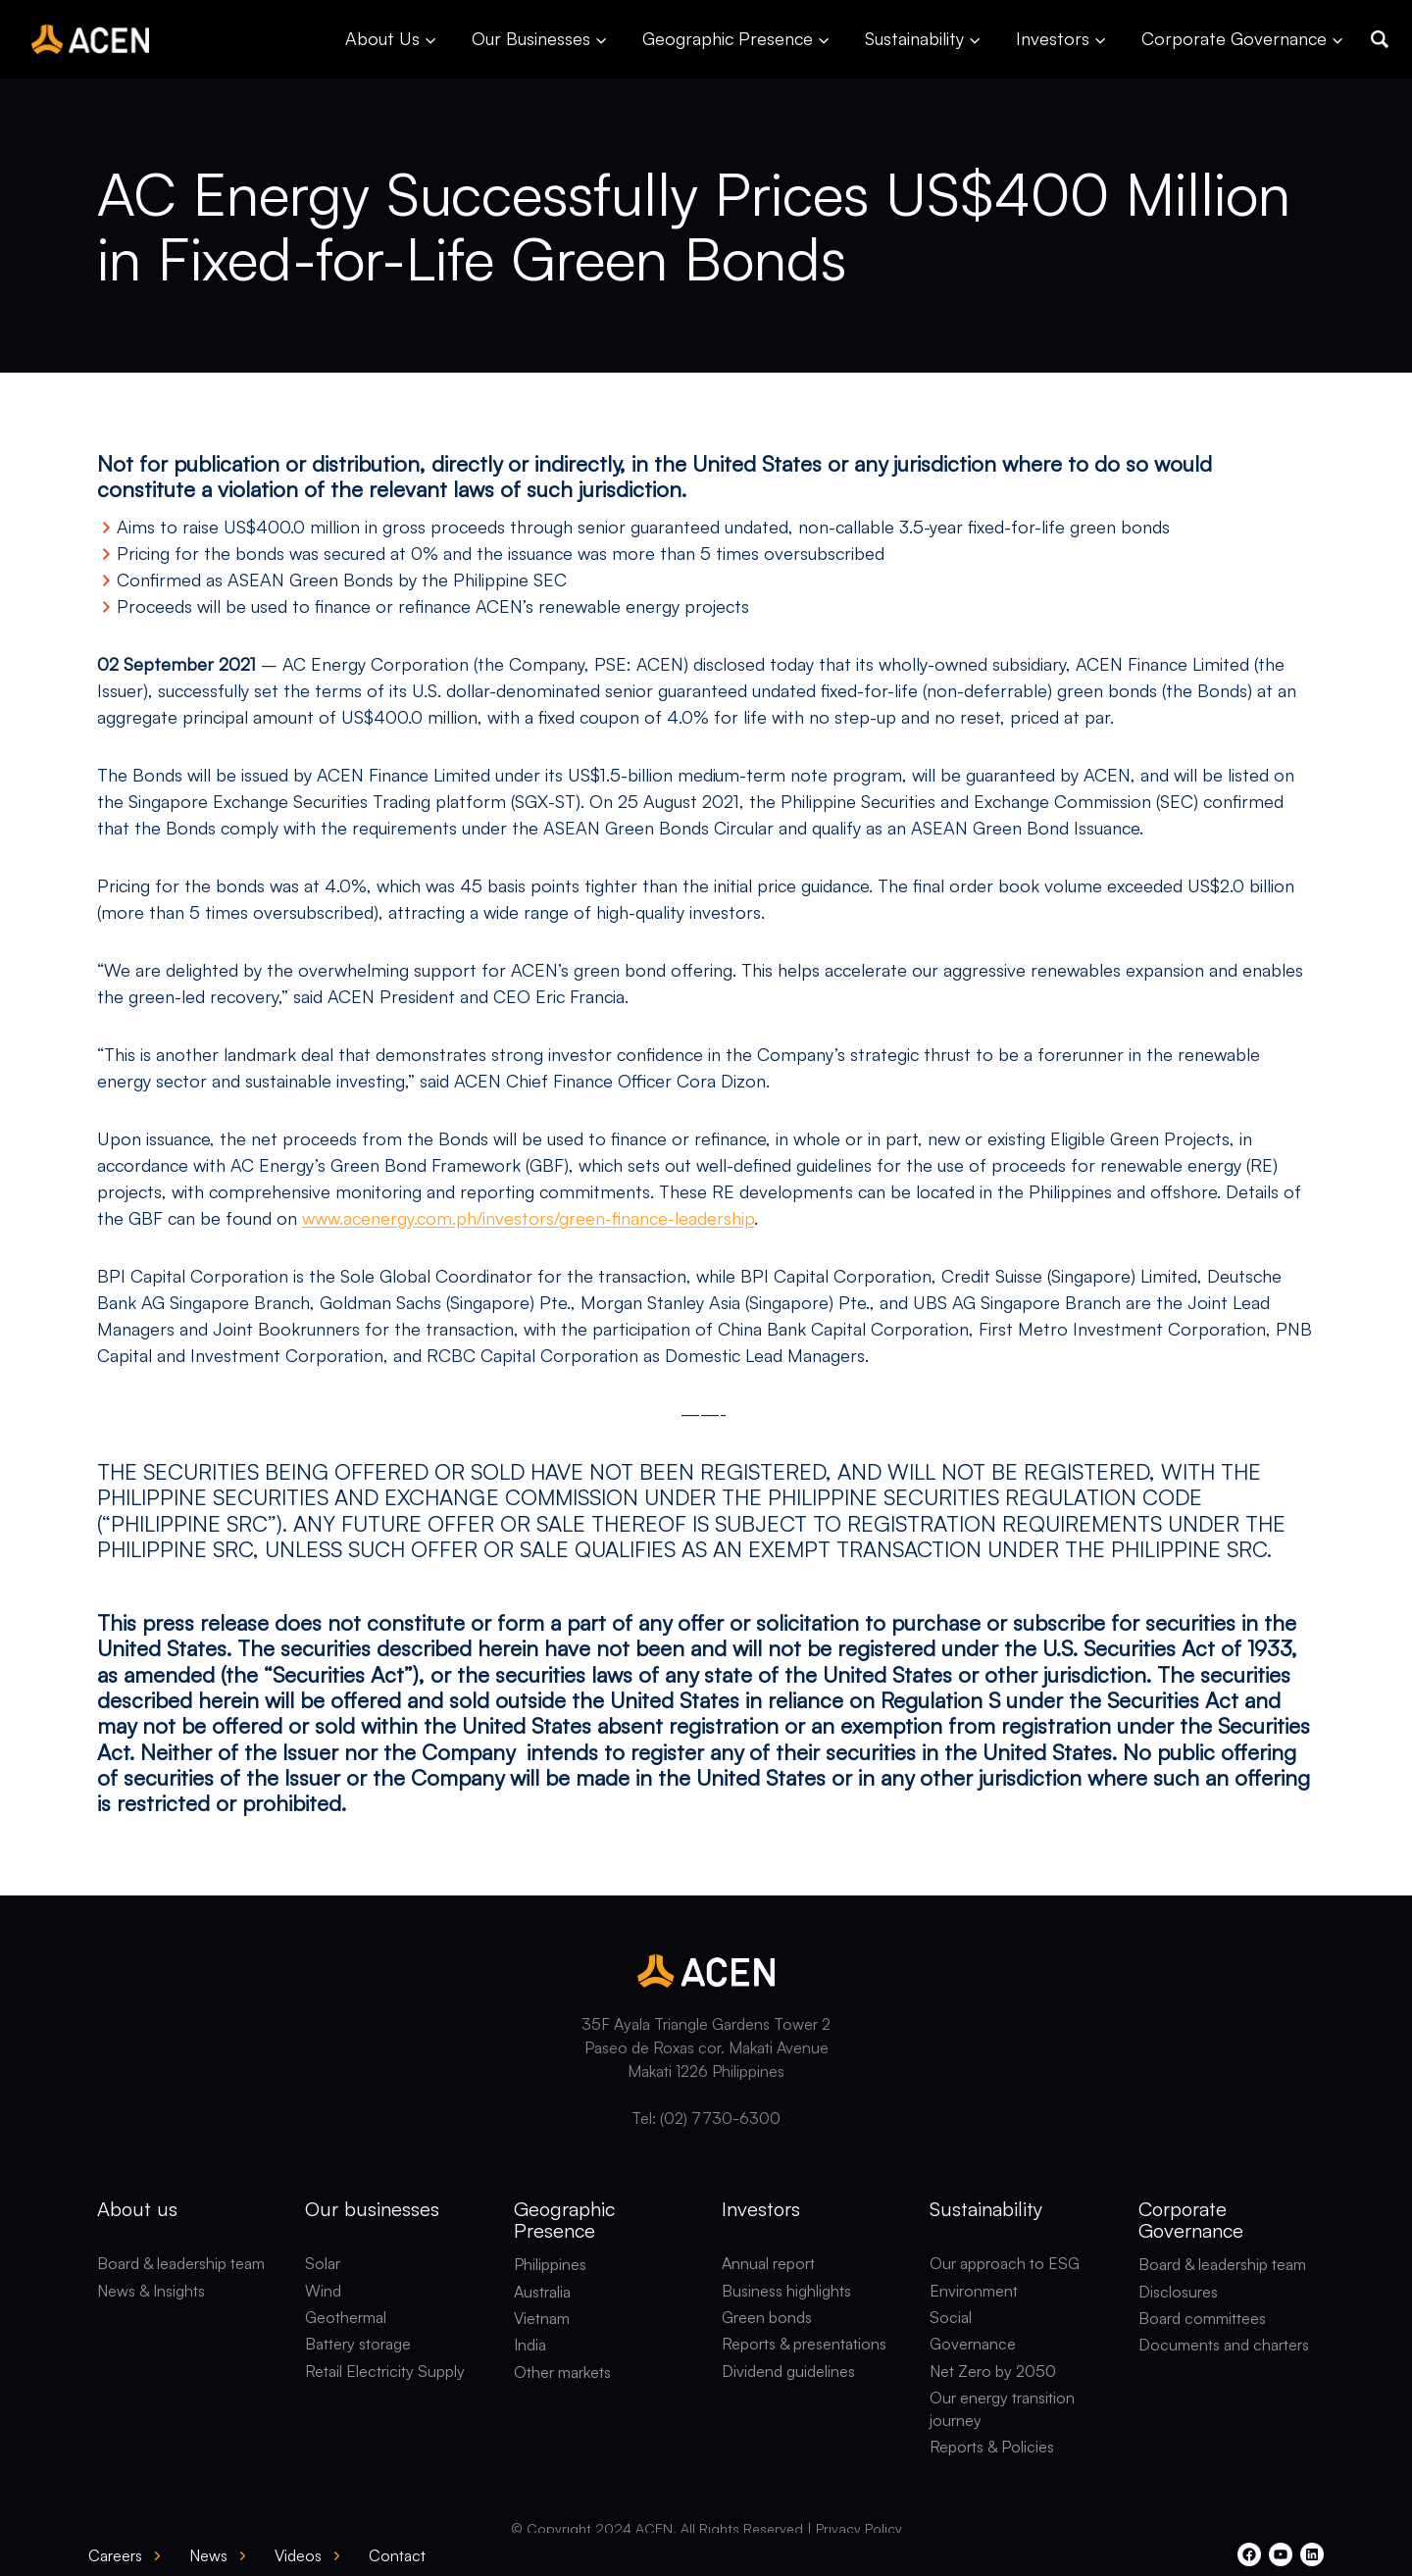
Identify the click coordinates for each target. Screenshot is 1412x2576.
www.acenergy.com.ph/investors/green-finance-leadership (528, 1218)
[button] (1379, 39)
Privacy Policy (859, 2528)
